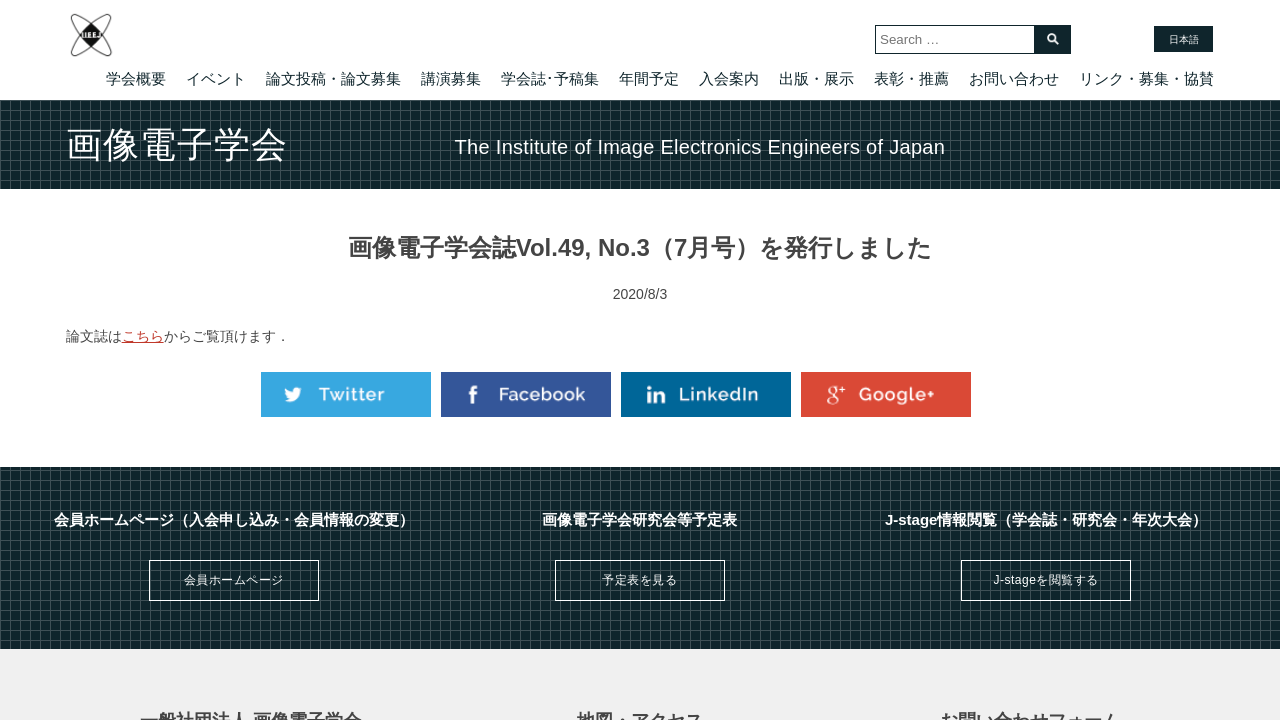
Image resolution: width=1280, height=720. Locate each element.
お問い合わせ (1014, 78)
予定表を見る (639, 580)
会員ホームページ (234, 580)
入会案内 (729, 78)
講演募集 (451, 78)
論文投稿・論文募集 (333, 78)
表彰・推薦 (911, 78)
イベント (216, 78)
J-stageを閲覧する (1045, 580)
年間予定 (649, 78)
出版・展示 (816, 78)
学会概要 (136, 78)
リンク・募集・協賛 (1146, 78)
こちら (143, 336)
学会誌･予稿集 (550, 78)
